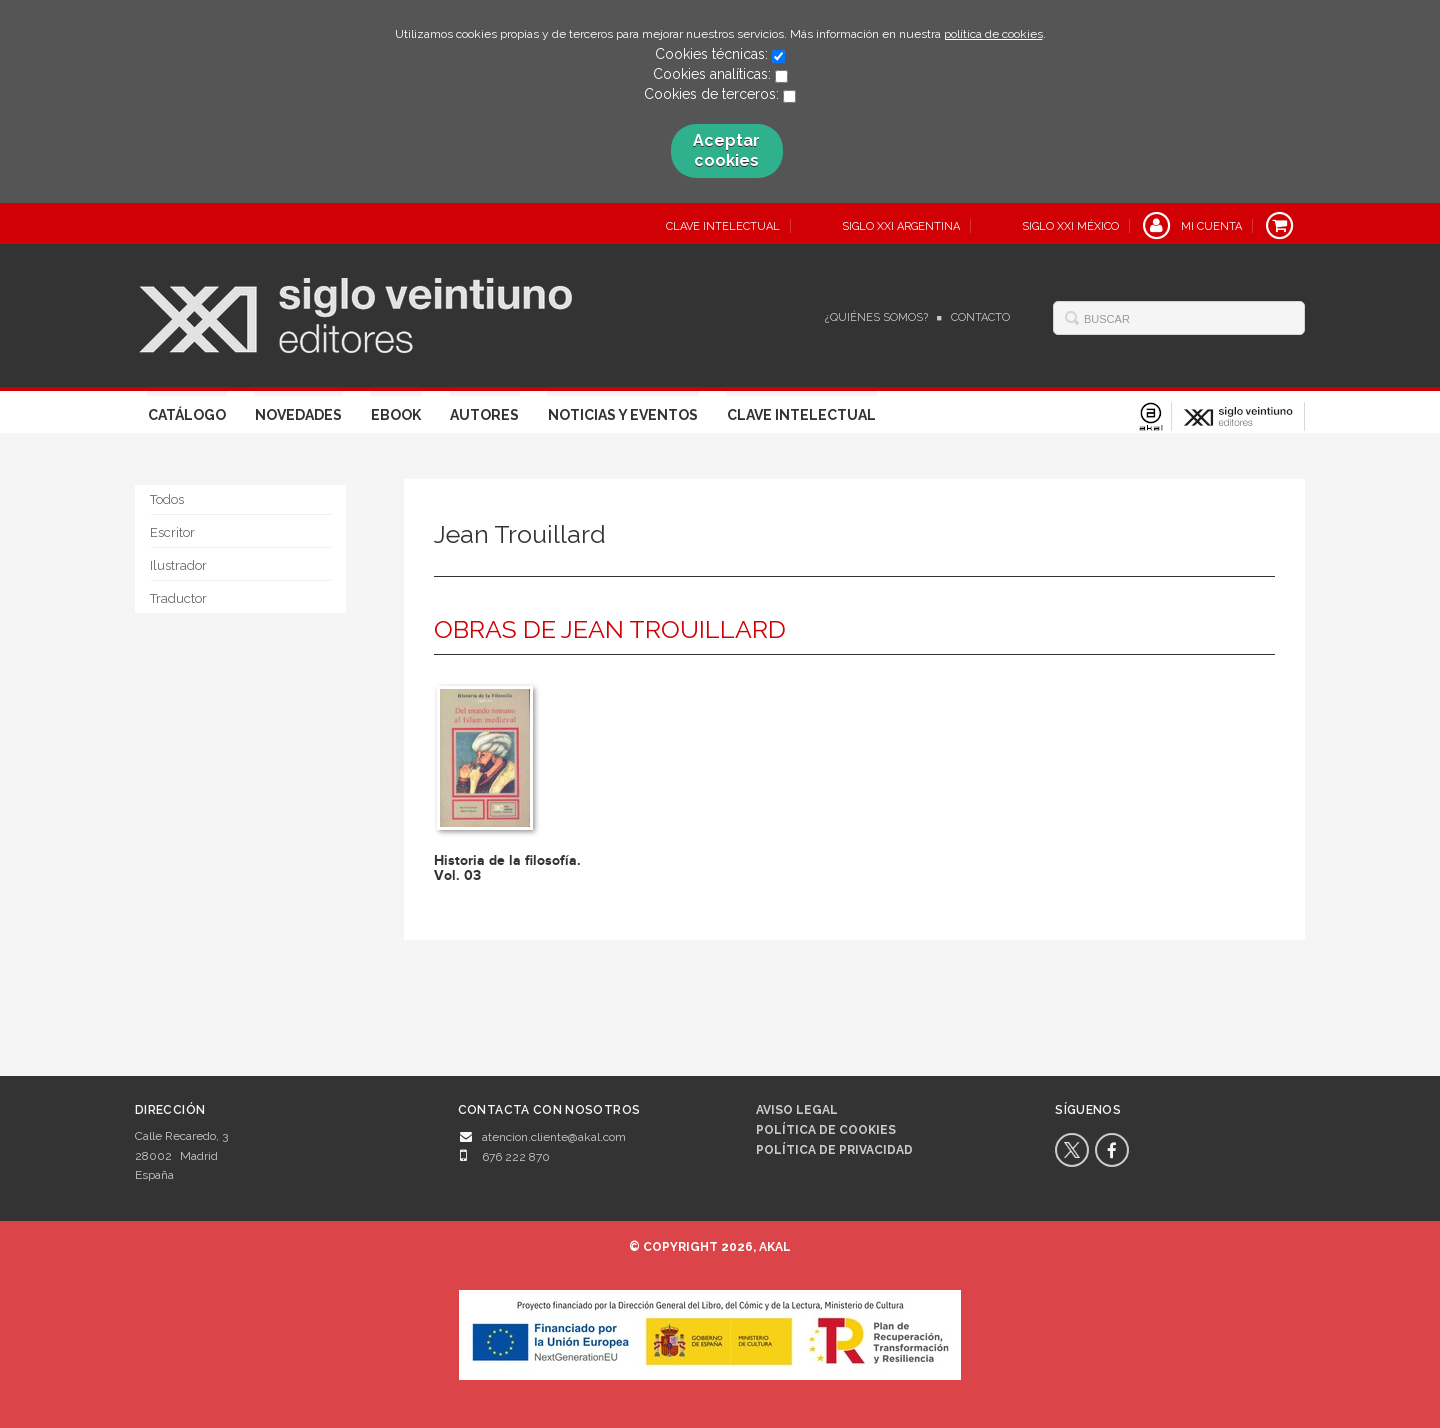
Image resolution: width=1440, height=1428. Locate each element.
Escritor (172, 532)
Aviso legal (797, 1110)
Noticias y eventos (623, 415)
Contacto (980, 317)
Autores (484, 415)
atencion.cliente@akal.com (554, 1137)
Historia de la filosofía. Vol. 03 (507, 868)
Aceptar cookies (726, 150)
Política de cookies (826, 1130)
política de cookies (993, 34)
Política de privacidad (834, 1150)
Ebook (396, 415)
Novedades (298, 415)
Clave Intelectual (801, 415)
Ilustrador (178, 565)
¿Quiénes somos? (876, 317)
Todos (167, 499)
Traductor (178, 598)
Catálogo (187, 415)
